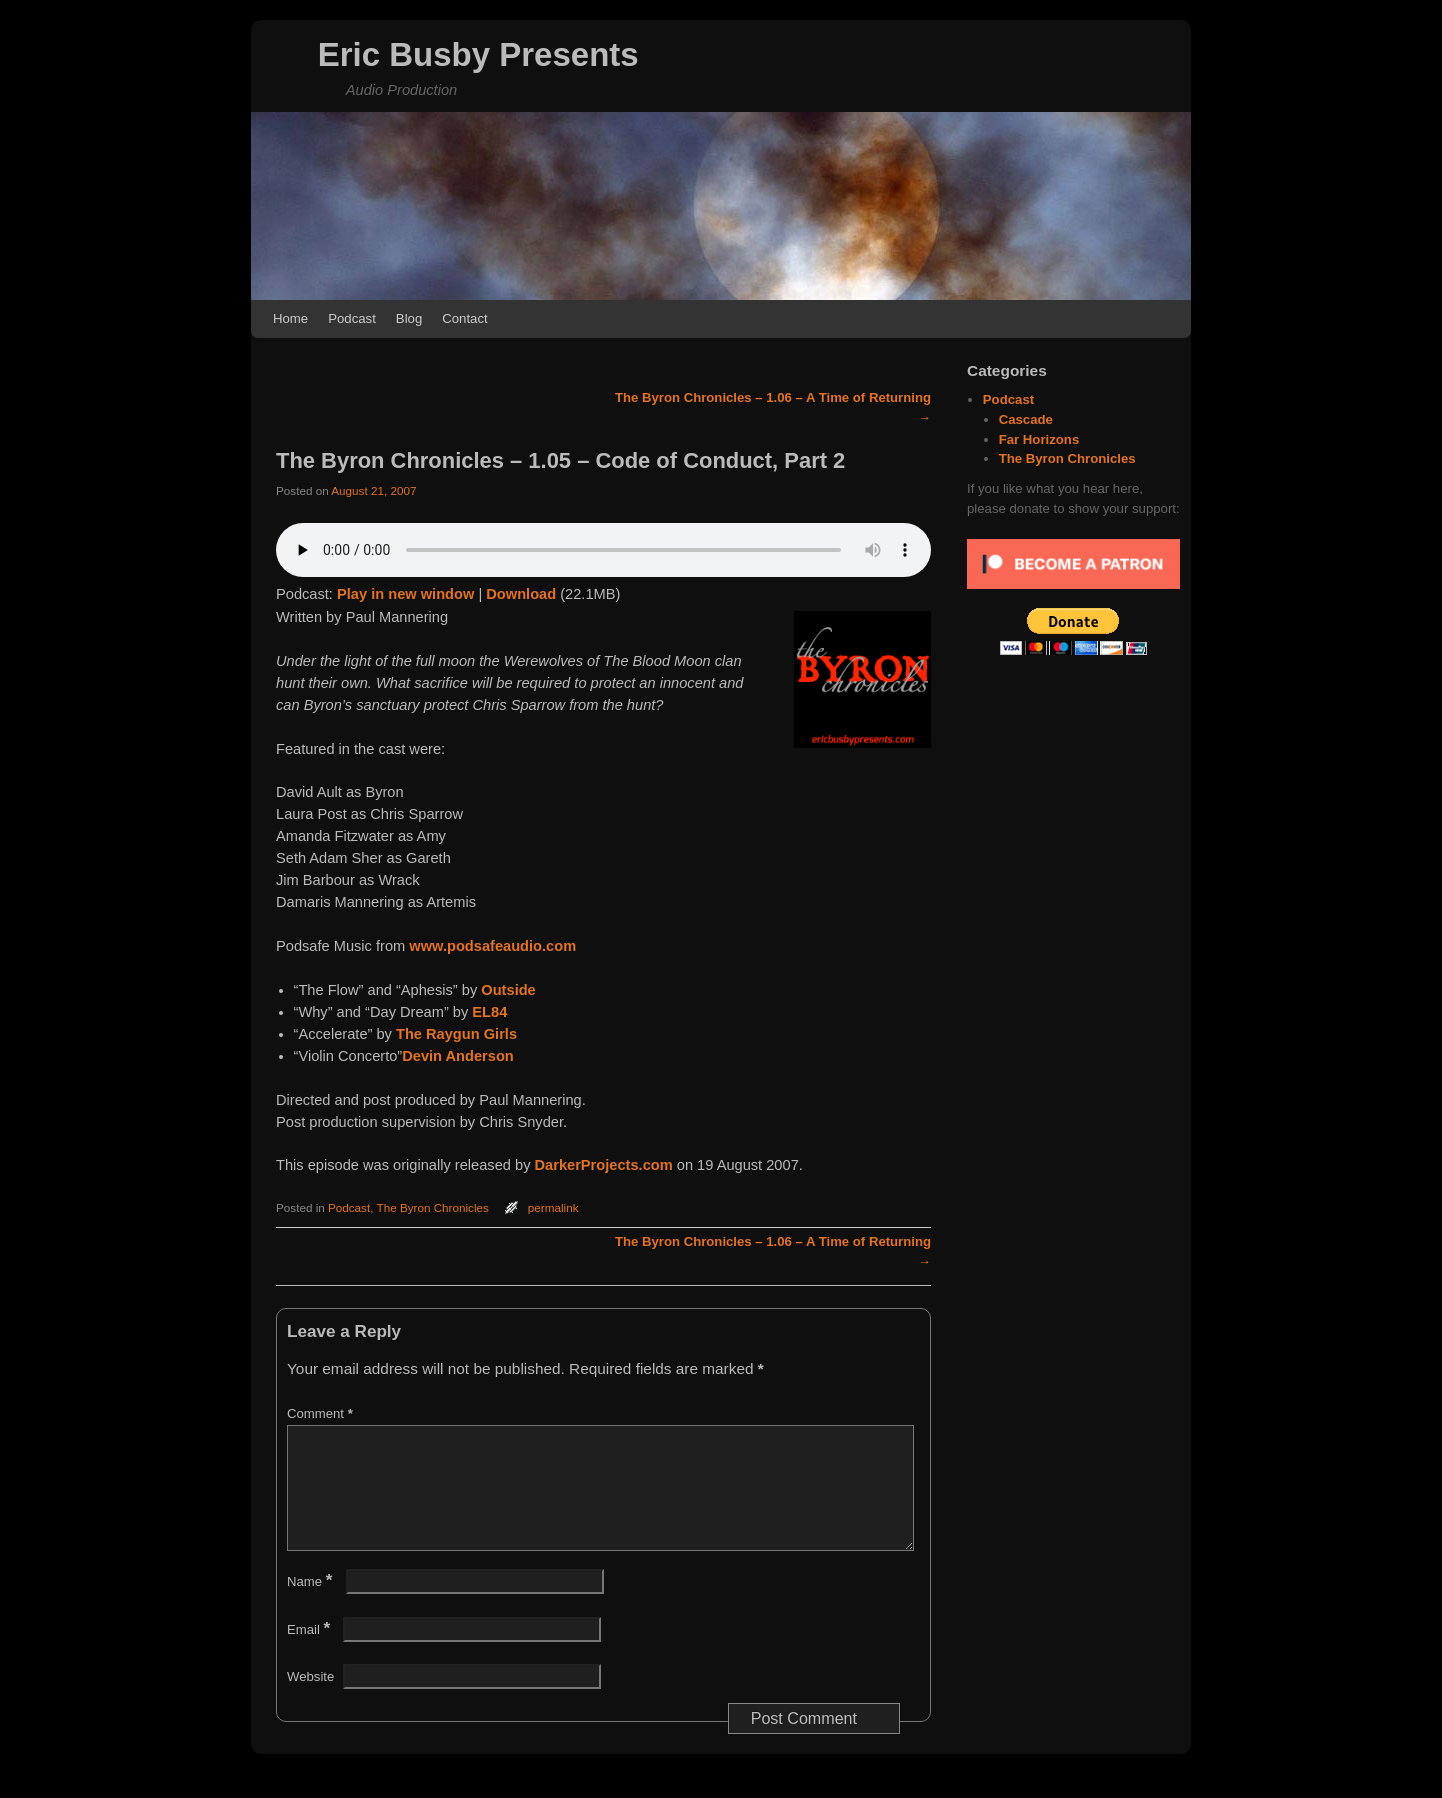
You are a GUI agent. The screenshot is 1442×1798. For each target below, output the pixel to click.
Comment (322, 1413)
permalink (553, 1207)
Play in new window (405, 594)
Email (310, 1653)
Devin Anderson (458, 1056)
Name (311, 1605)
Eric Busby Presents (478, 54)
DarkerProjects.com (604, 1165)
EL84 (489, 1012)
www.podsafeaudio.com (492, 946)
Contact (464, 318)
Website (310, 1700)
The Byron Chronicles (433, 1207)
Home (290, 318)
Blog (409, 318)
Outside (508, 990)
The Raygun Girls (456, 1034)
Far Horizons (1039, 439)
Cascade (1026, 419)
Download (521, 594)
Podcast (352, 318)
